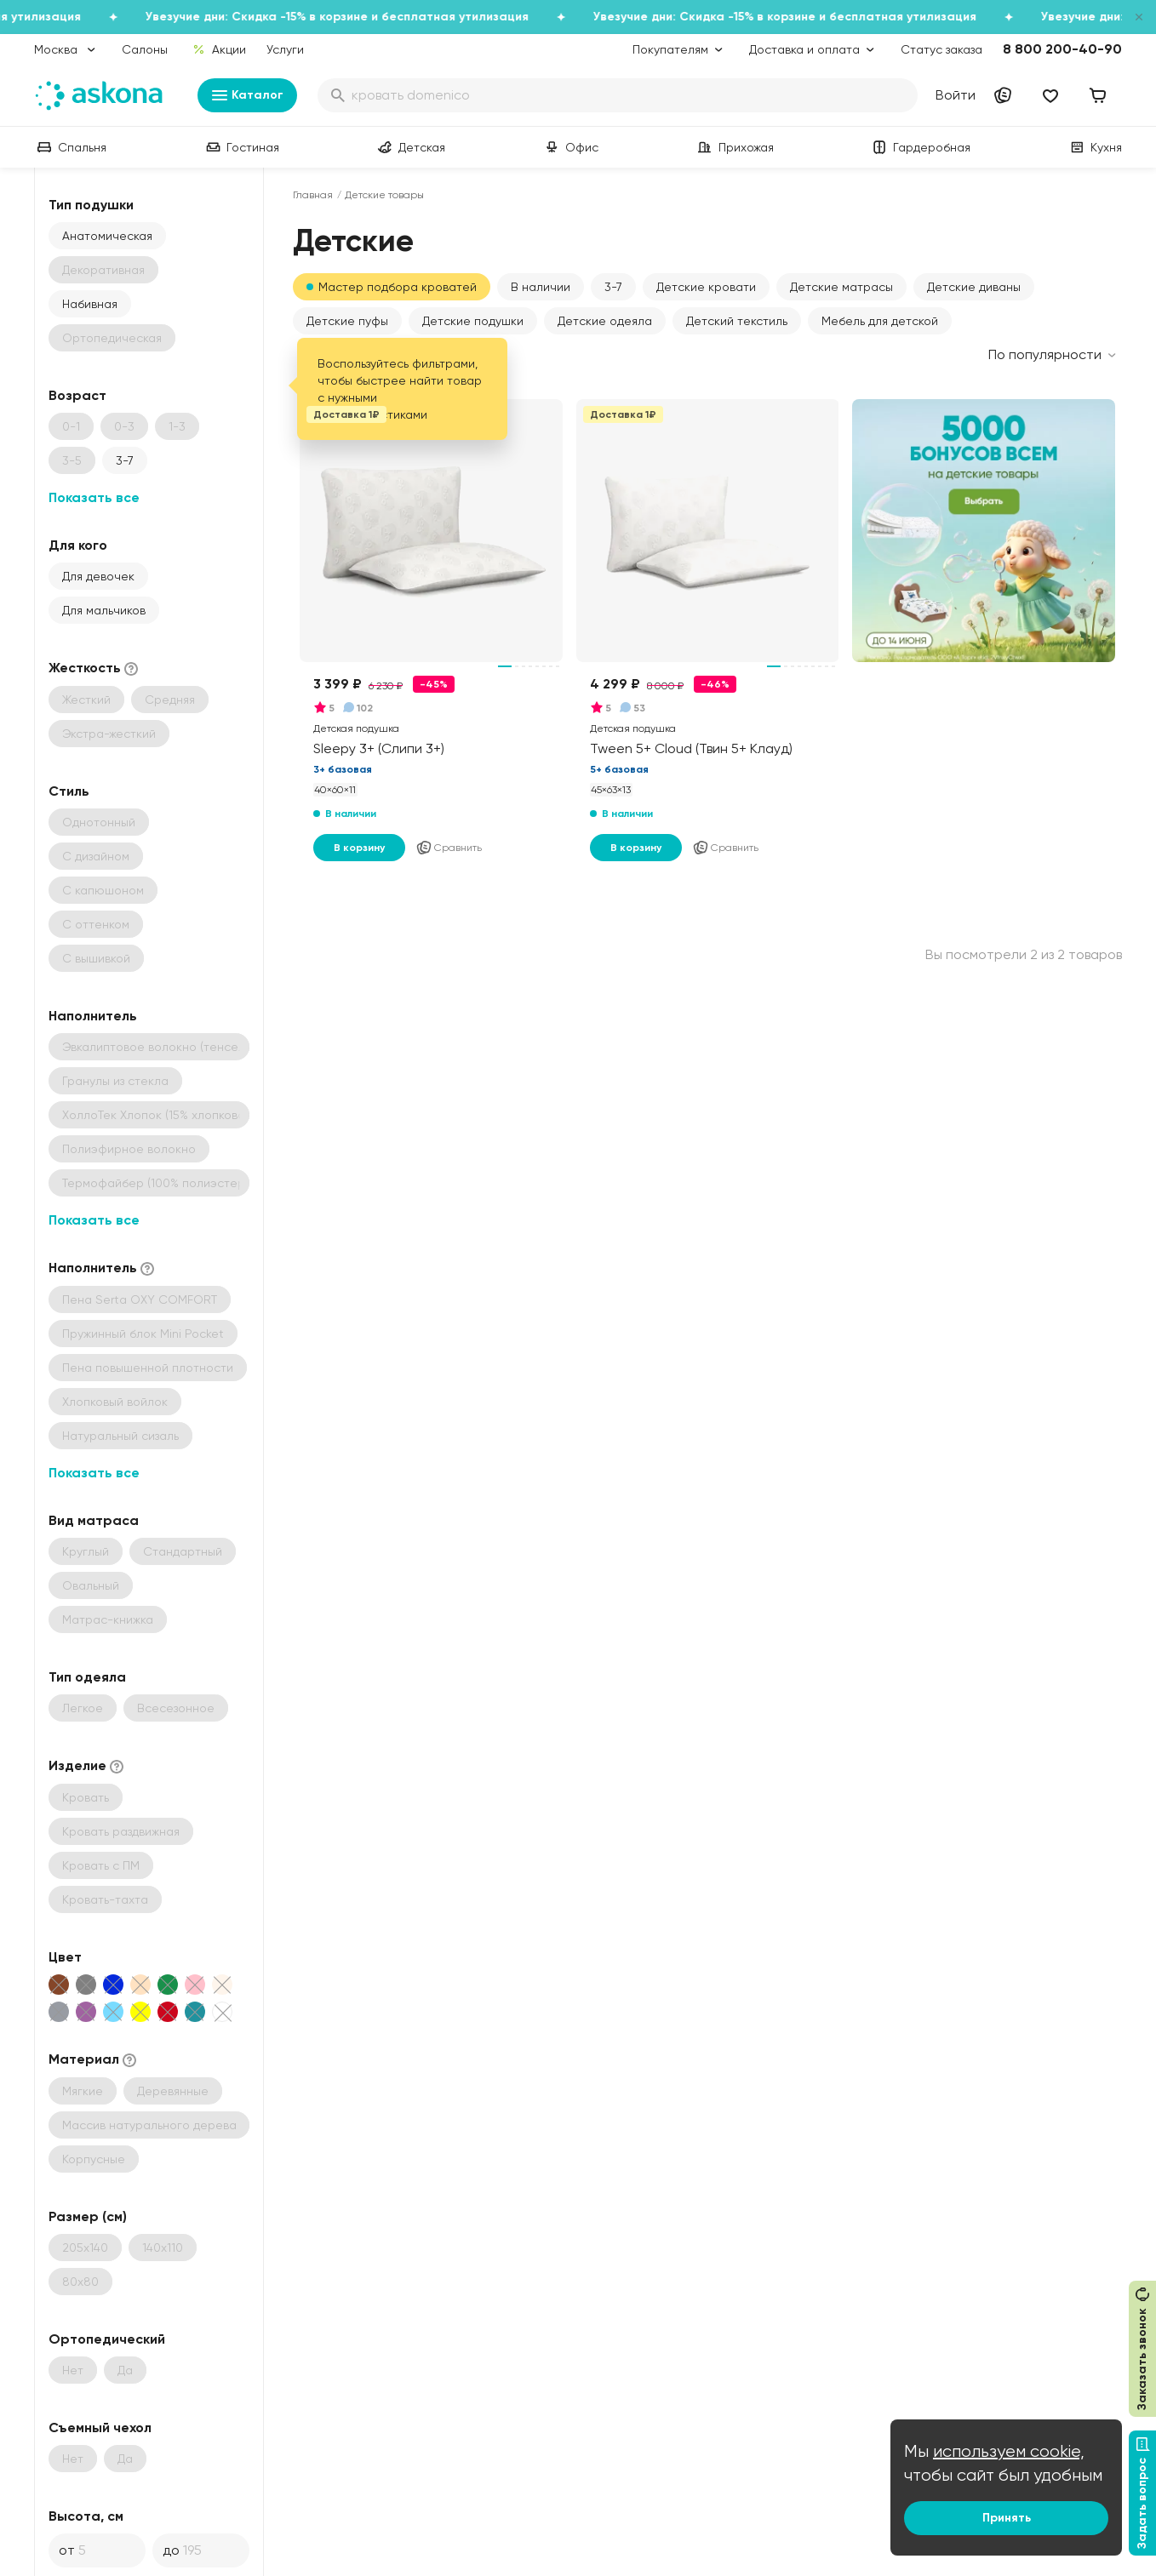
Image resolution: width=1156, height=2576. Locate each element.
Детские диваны (974, 287)
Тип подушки (91, 205)
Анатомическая (107, 236)
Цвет (65, 1957)
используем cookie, (1008, 2451)
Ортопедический (107, 2339)
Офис (569, 147)
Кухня (1094, 147)
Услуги (285, 49)
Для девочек (98, 576)
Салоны (145, 49)
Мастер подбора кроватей (397, 287)
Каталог (247, 95)
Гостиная (241, 147)
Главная (313, 195)
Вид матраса (94, 1520)
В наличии (540, 287)
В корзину (359, 848)
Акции (219, 49)
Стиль (69, 791)
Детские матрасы (841, 287)
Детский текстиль (736, 321)
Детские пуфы (347, 321)
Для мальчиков (104, 610)
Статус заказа (941, 49)
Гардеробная (919, 147)
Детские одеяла (605, 321)
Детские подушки (473, 321)
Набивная (89, 304)
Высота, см (86, 2516)
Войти (956, 95)
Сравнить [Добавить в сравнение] (448, 847)
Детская (410, 147)
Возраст (77, 395)
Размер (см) (88, 2216)
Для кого (78, 545)
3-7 (125, 460)
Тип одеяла (87, 1677)
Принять (1006, 2517)
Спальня (70, 147)
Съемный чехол (100, 2427)
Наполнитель (93, 1016)
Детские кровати (706, 287)
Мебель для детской (879, 321)
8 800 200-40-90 (1062, 49)
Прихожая (734, 147)
